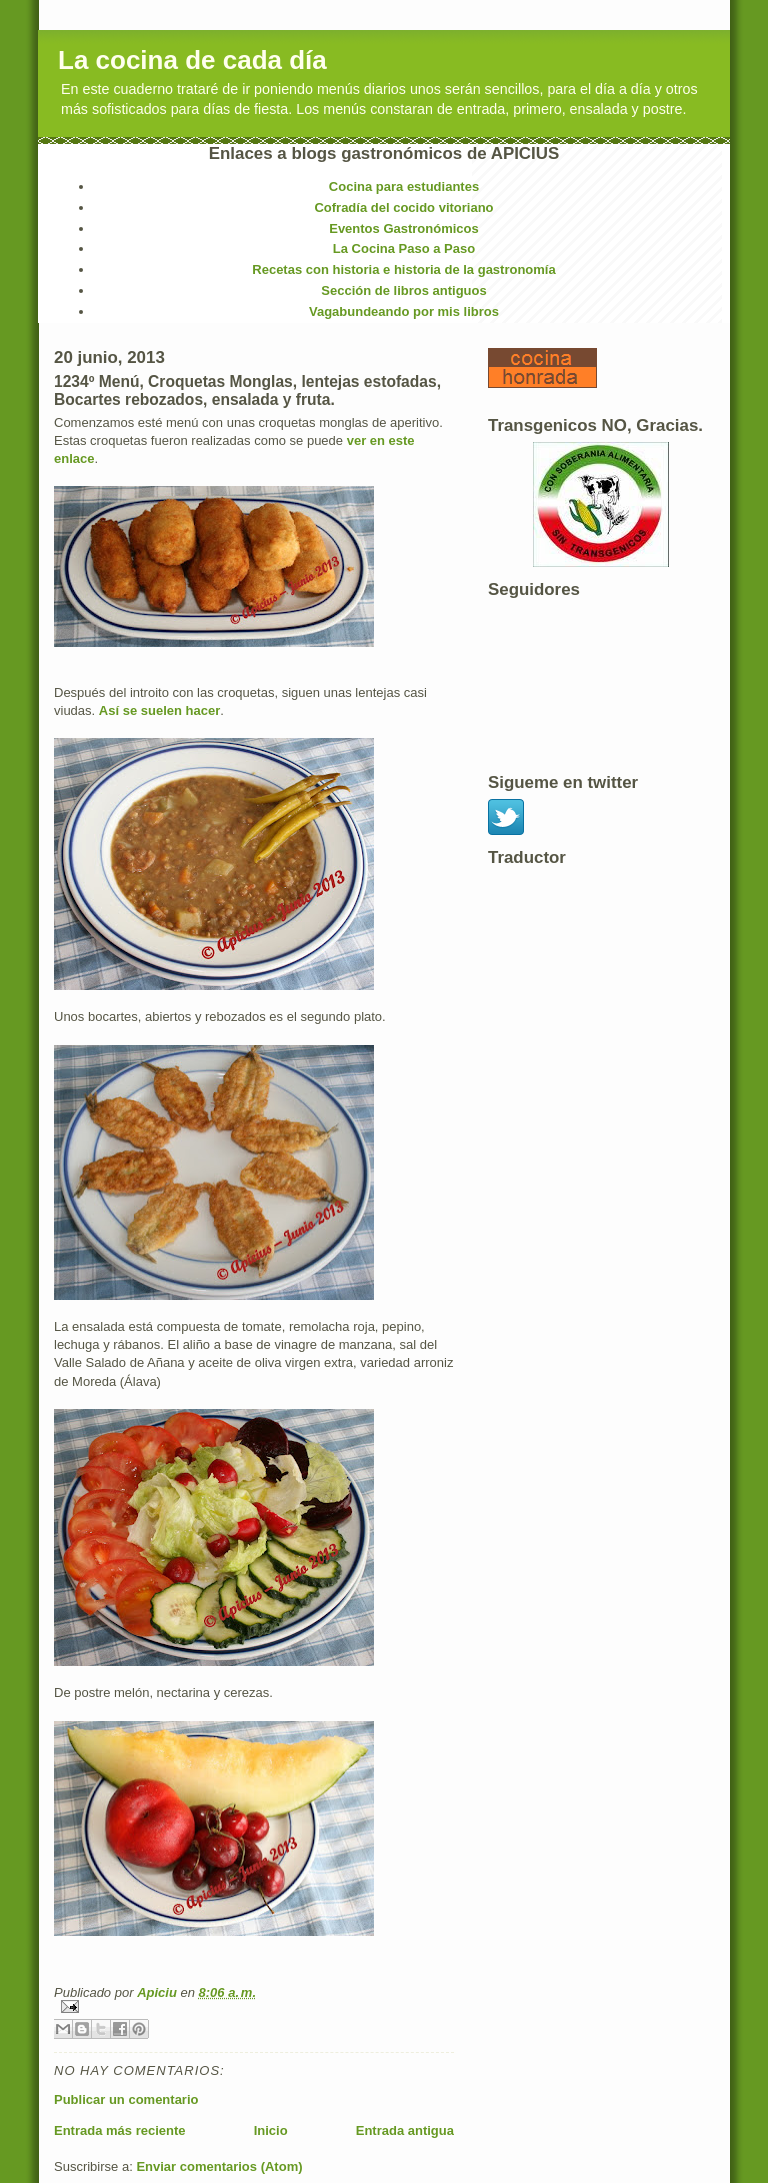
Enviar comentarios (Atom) (219, 2166)
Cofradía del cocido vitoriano (403, 207)
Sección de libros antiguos (403, 290)
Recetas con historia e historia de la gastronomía (403, 269)
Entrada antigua (405, 2130)
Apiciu (158, 1992)
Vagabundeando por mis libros (404, 311)
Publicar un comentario (126, 2099)
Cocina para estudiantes (404, 186)
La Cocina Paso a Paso (404, 248)
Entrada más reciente (120, 2130)
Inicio (271, 2130)
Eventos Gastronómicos (404, 228)
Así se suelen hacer (159, 710)
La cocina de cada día (192, 60)
